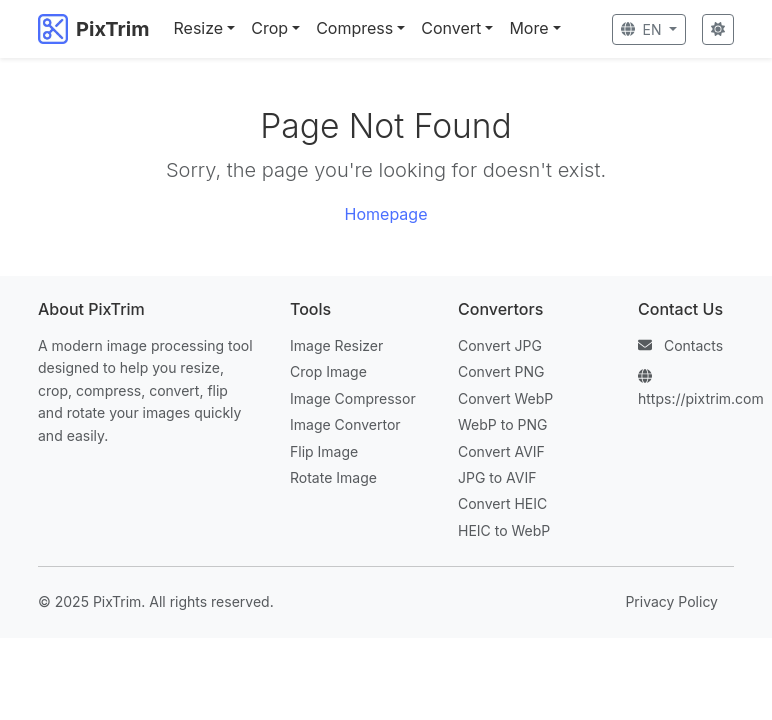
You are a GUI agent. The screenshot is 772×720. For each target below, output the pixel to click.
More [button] (528, 28)
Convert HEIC (502, 503)
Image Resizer (336, 345)
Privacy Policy (671, 601)
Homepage (386, 214)
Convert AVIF (501, 451)
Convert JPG (500, 345)
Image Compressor (353, 398)
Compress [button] (354, 28)
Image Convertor (345, 424)
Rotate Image (333, 477)
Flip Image (324, 451)
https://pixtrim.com (701, 398)
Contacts (693, 345)
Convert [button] (451, 28)
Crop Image (328, 371)
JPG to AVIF (497, 477)
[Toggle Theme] (718, 29)
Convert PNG (501, 371)
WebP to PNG (502, 424)
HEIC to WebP (504, 530)
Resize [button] (198, 28)
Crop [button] (269, 28)
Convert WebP (505, 398)
